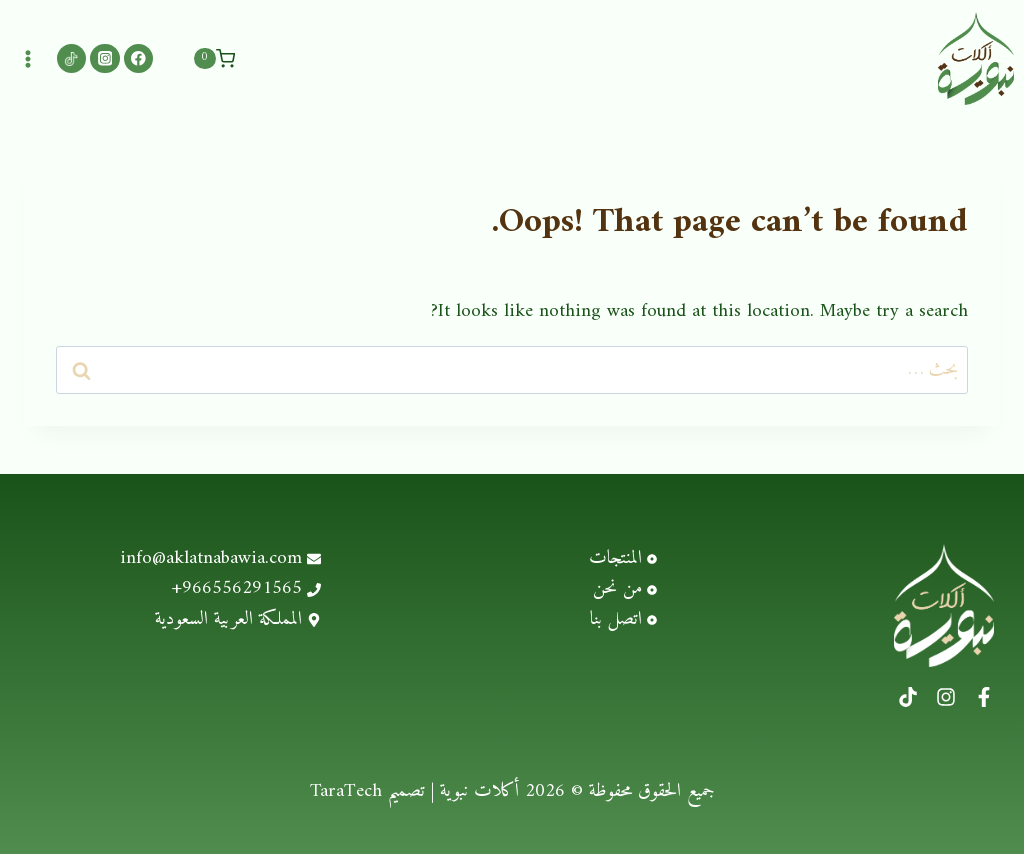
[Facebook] (138, 56)
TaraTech (346, 788)
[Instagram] (104, 56)
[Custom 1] (71, 56)
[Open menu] (28, 56)
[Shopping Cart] (214, 57)
